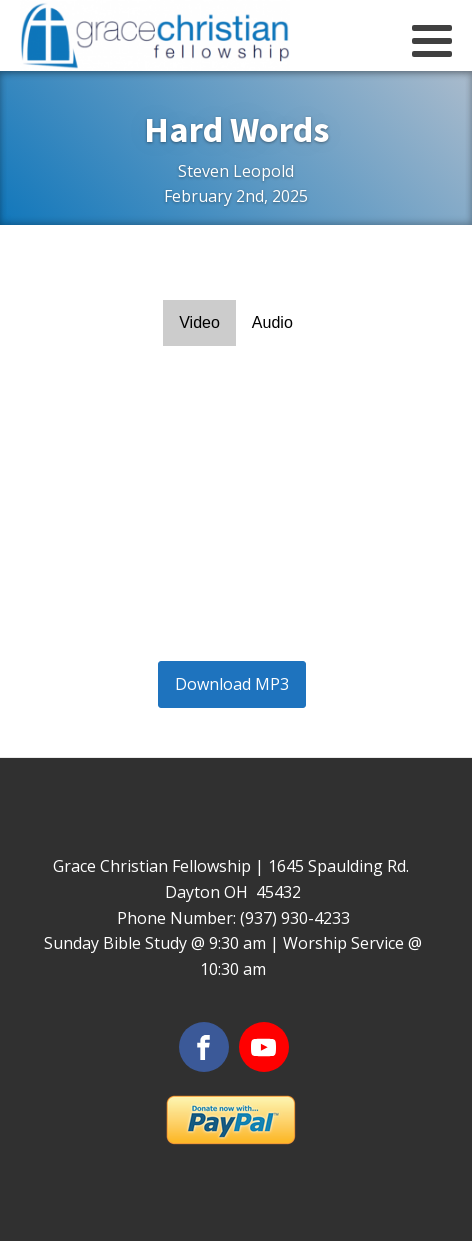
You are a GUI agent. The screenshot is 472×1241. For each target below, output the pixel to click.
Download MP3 (232, 684)
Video (199, 322)
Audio (272, 322)
